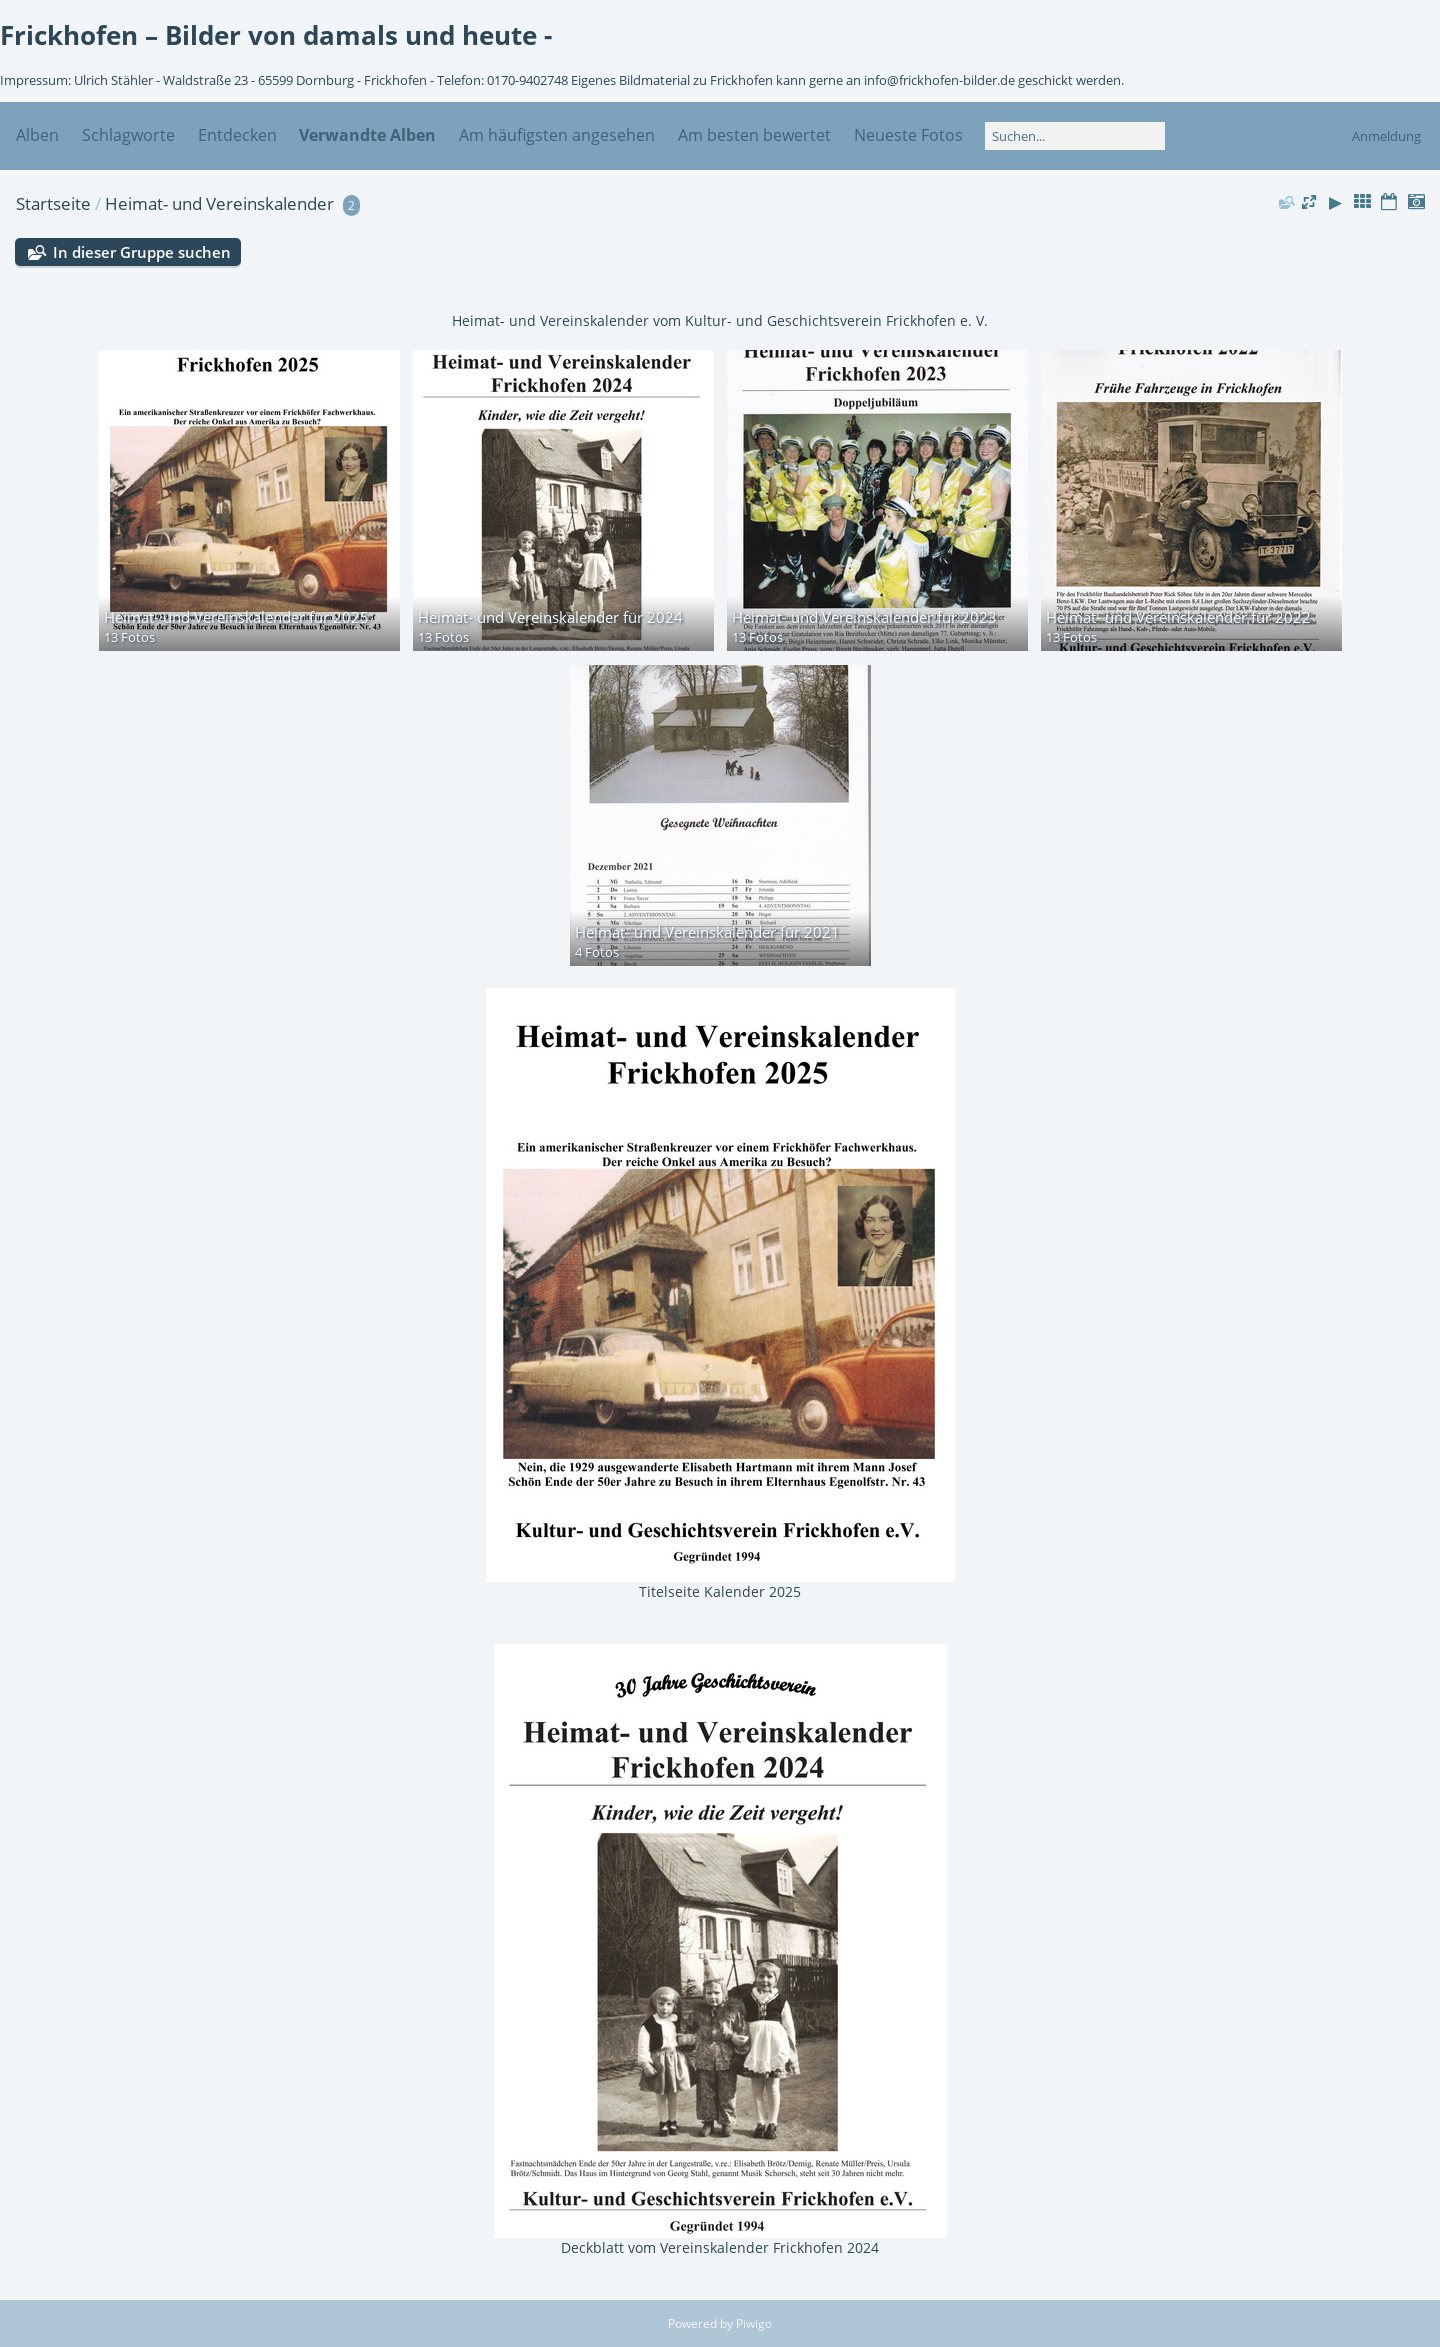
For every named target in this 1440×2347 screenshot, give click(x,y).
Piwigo (754, 2323)
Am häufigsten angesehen (557, 135)
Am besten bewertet (754, 135)
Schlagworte (128, 135)
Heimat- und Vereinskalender (219, 203)
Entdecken (237, 135)
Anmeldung (1386, 136)
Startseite (53, 203)
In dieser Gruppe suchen (142, 252)
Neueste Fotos (908, 135)
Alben (37, 135)
